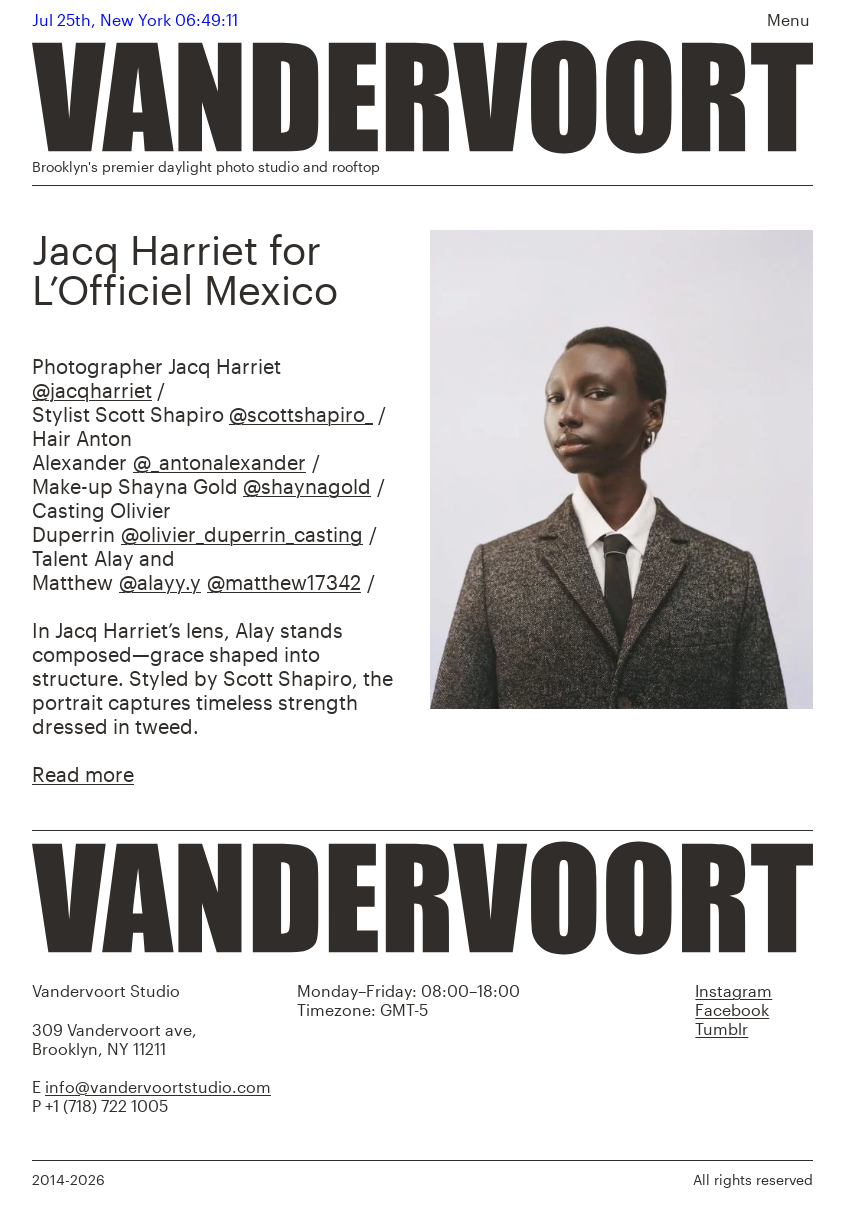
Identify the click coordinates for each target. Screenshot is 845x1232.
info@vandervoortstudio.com (158, 1086)
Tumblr (721, 1028)
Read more (83, 774)
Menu (788, 19)
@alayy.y (160, 582)
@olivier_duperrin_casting (242, 534)
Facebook (732, 1009)
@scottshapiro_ (301, 414)
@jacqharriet (92, 390)
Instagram (733, 990)
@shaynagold (307, 486)
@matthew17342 (284, 582)
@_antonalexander (219, 462)
